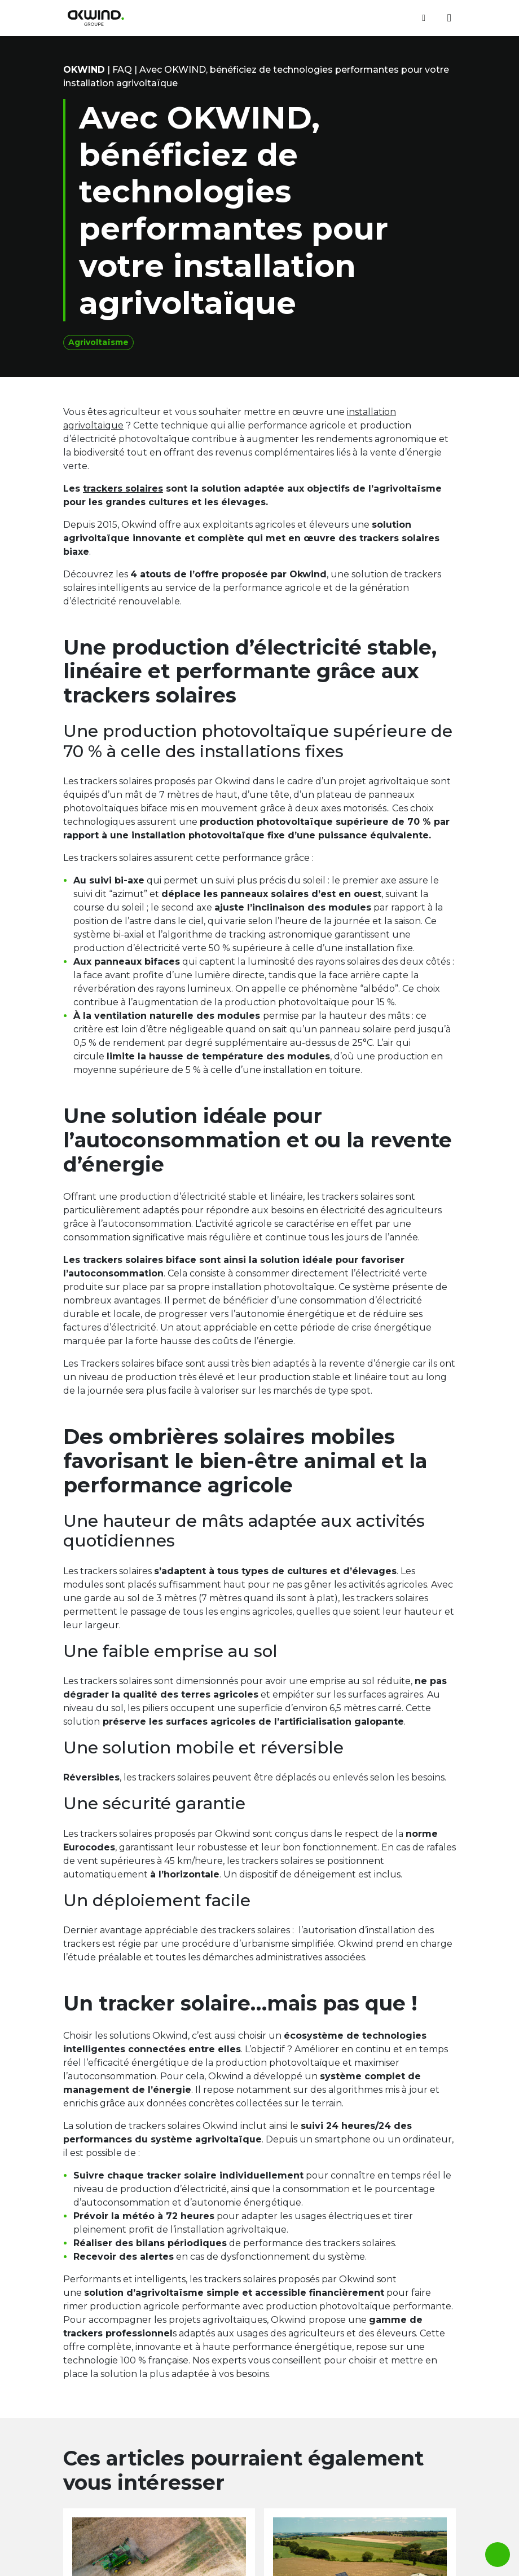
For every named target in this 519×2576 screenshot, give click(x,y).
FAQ (122, 69)
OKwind (84, 69)
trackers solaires (123, 488)
